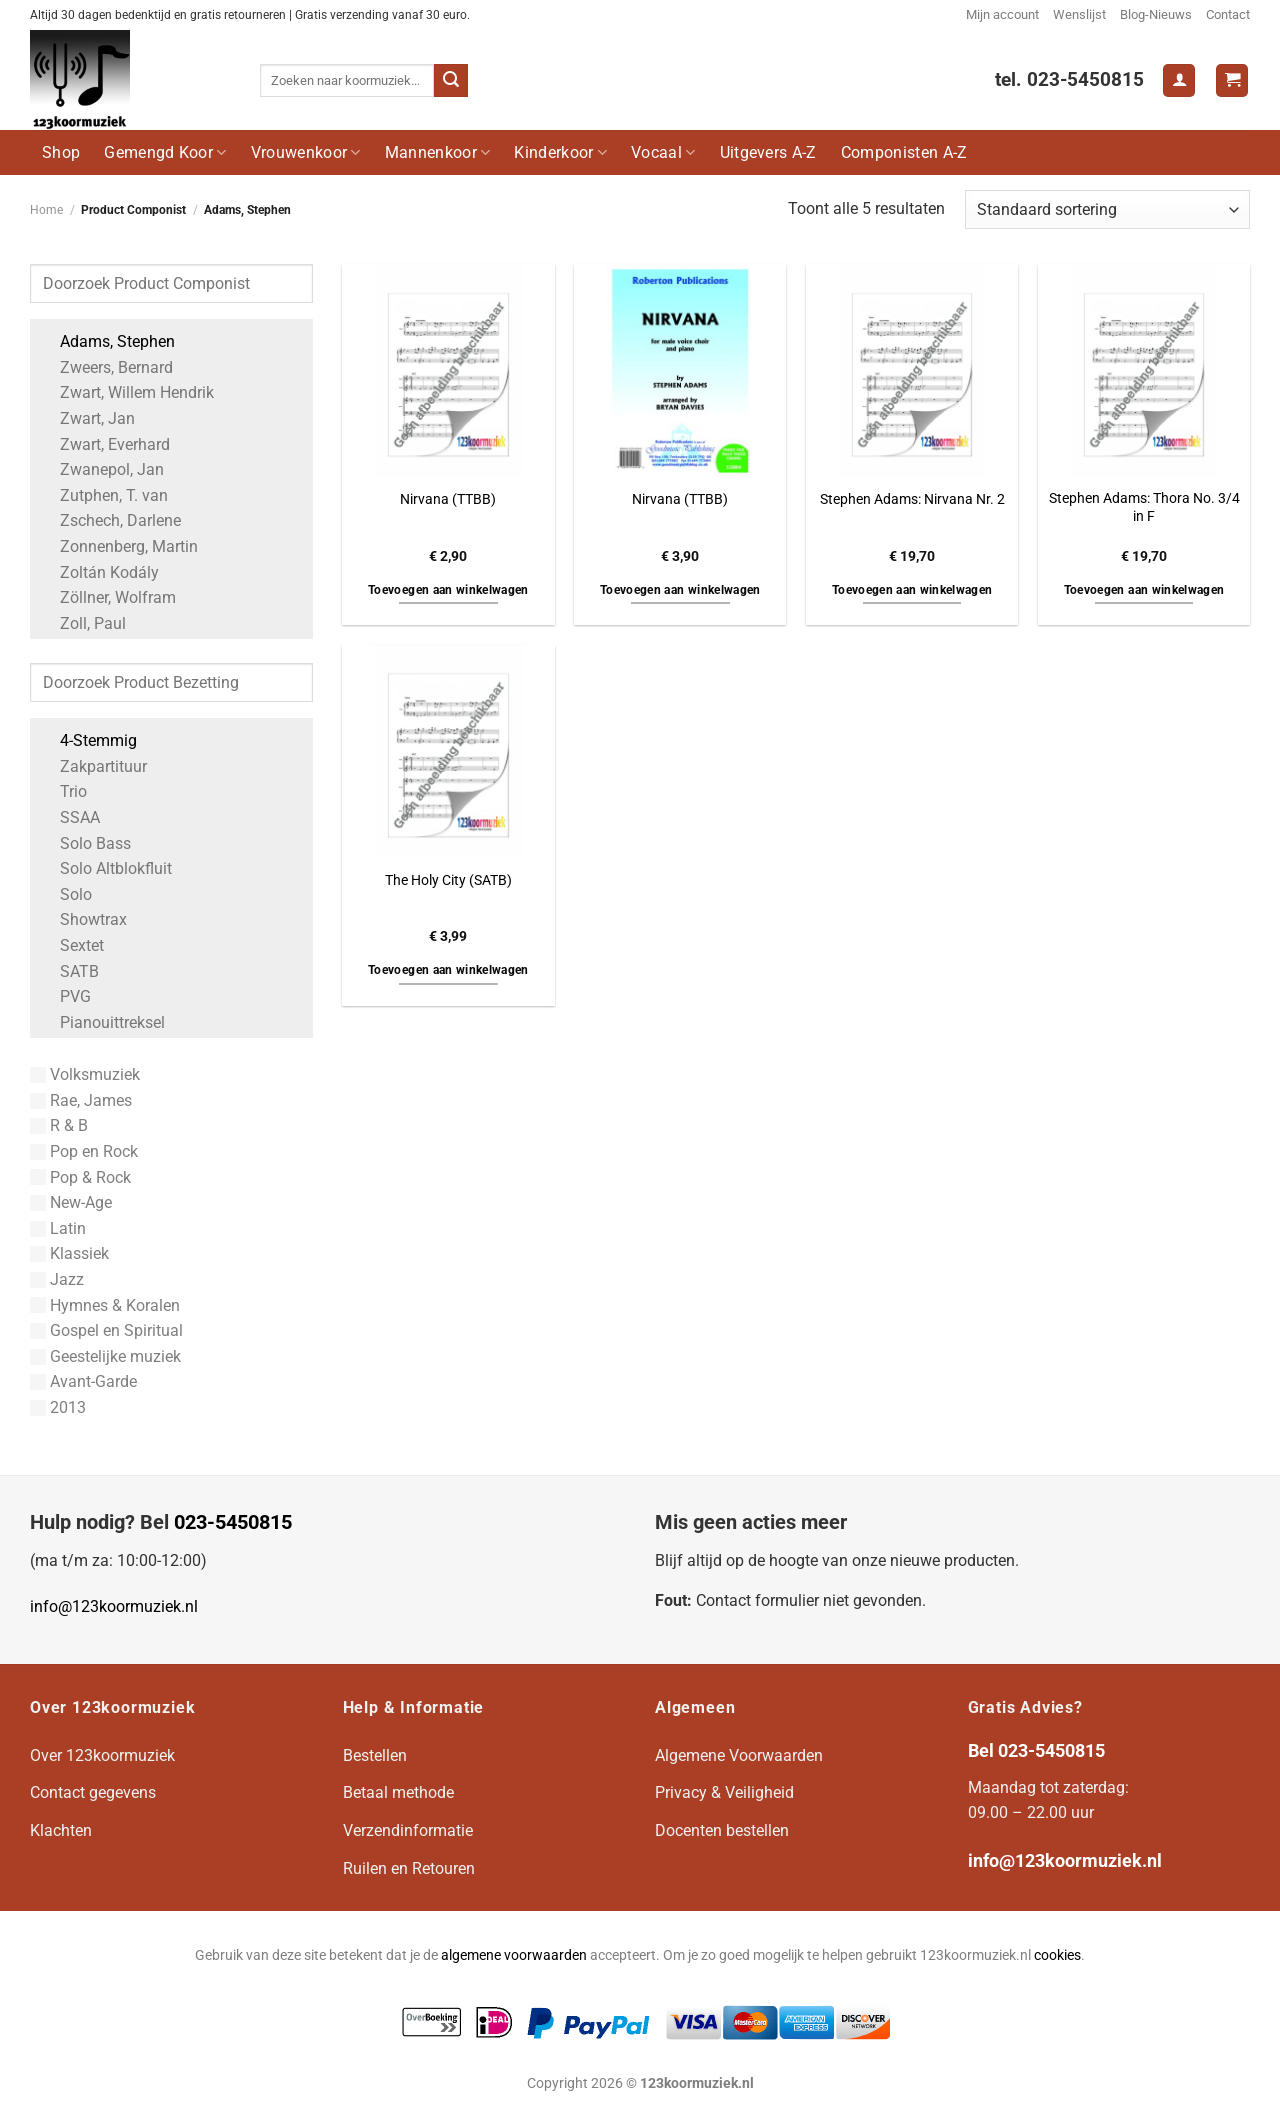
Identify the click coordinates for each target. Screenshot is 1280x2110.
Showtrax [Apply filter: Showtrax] (83, 919)
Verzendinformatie (408, 1830)
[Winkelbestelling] (1107, 209)
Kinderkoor (560, 152)
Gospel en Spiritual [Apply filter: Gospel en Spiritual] (106, 1330)
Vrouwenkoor (306, 152)
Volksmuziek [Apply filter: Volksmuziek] (85, 1074)
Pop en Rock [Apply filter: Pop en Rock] (84, 1151)
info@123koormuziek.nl (114, 1606)
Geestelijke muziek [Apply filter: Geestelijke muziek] (105, 1356)
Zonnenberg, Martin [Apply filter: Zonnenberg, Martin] (119, 546)
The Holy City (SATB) (448, 880)
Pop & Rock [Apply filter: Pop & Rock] (80, 1177)
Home (46, 210)
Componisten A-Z (904, 152)
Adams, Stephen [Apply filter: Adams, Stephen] (107, 341)
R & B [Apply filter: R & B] (59, 1125)
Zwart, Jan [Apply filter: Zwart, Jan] (87, 418)
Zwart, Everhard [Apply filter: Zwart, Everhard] (105, 444)
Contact (1228, 14)
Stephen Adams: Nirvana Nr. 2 (912, 499)
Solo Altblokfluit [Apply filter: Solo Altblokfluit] (106, 868)
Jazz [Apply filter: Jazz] (57, 1279)
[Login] (1179, 80)
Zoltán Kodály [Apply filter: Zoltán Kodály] (99, 572)
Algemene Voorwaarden (739, 1755)
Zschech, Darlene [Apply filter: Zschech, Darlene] (110, 520)
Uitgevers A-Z (768, 152)
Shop (61, 152)
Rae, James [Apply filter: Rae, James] (81, 1100)
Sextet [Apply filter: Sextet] (72, 945)
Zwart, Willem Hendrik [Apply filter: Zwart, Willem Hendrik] (127, 392)
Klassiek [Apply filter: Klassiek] (69, 1253)
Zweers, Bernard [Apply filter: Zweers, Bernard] (106, 367)
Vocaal (663, 152)
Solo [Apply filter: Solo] (66, 894)
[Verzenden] (451, 81)
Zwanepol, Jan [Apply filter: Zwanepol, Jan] (102, 469)
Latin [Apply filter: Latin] (58, 1228)
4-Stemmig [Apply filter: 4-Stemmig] (88, 740)
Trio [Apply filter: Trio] (63, 791)
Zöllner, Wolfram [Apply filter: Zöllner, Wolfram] (108, 597)
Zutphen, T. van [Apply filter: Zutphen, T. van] (104, 495)
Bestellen (375, 1755)
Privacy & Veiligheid (724, 1792)
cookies (1057, 1955)
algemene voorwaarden (514, 1955)
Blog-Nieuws (1156, 14)
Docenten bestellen (722, 1830)
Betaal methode (398, 1792)
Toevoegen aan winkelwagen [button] (448, 590)
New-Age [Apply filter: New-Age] (71, 1202)
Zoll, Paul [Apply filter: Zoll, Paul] (83, 623)
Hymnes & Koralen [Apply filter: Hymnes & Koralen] (105, 1305)
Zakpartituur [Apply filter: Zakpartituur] (93, 766)
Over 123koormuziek (102, 1755)
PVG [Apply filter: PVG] (65, 996)
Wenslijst (1079, 14)
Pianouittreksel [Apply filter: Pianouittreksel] (102, 1022)
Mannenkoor (438, 152)
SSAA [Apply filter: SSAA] (70, 817)
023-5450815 (233, 1522)
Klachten (61, 1830)
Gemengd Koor (165, 152)
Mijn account (1002, 14)
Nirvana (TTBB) (448, 499)
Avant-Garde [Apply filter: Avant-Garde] (83, 1381)
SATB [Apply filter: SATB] (69, 971)
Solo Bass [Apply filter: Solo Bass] (85, 843)
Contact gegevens (93, 1792)
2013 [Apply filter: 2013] (58, 1407)
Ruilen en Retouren (409, 1868)
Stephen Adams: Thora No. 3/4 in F (1144, 508)
